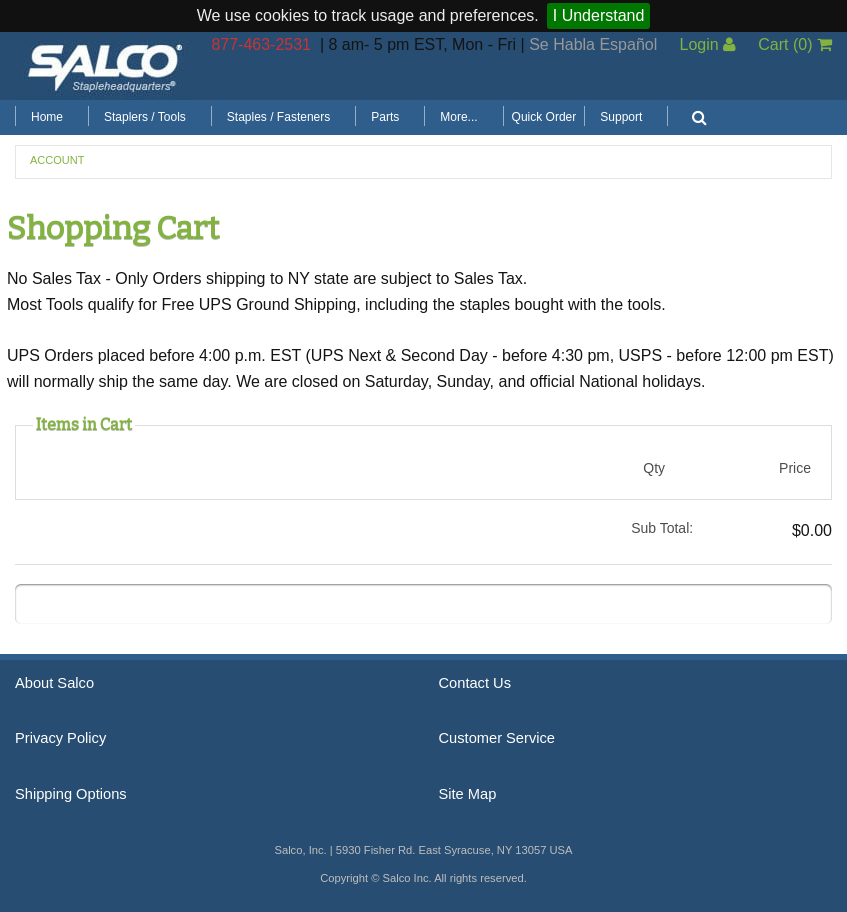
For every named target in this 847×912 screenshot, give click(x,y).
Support (621, 117)
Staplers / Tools (145, 117)
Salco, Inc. (105, 66)
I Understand (599, 15)
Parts (385, 117)
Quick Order (544, 117)
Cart (795, 44)
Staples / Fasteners (278, 117)
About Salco (54, 683)
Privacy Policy (60, 738)
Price (795, 468)
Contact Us (475, 683)
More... (458, 117)
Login (707, 44)
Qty (654, 468)
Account (57, 160)
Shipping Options (71, 794)
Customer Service (497, 738)
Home (47, 117)
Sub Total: (662, 528)
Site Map (468, 794)
